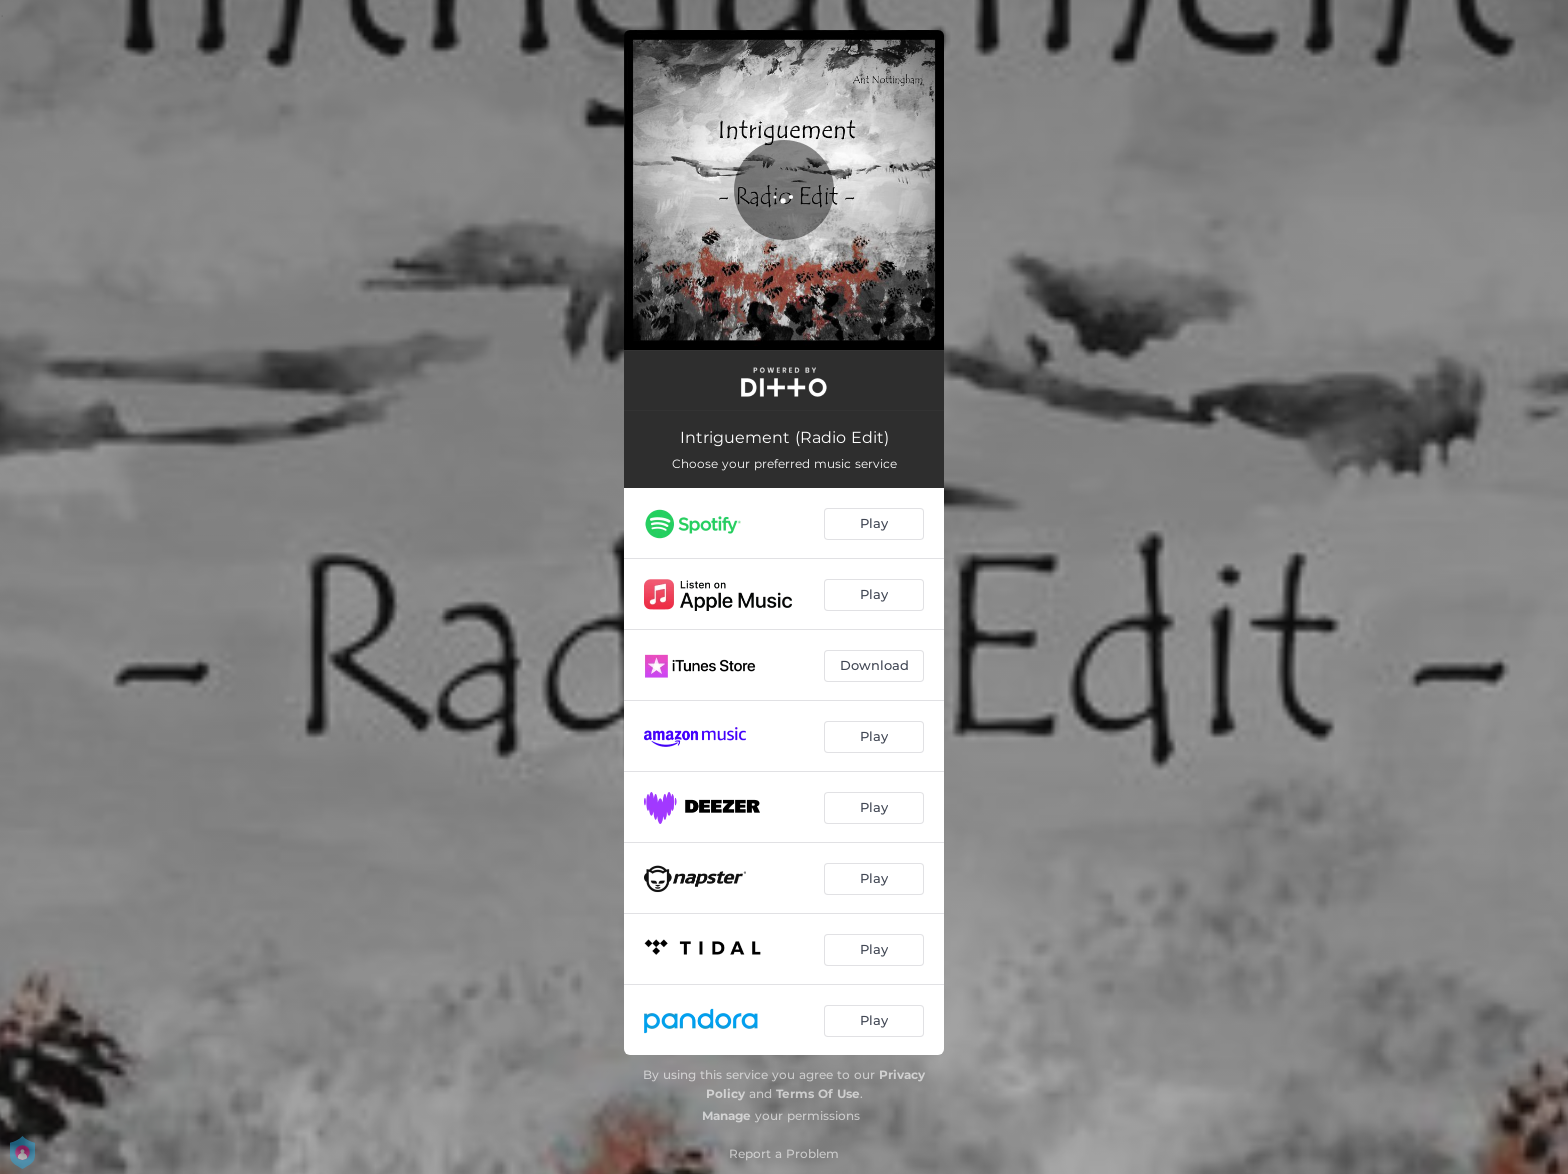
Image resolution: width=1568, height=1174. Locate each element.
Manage (726, 1115)
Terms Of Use (818, 1093)
